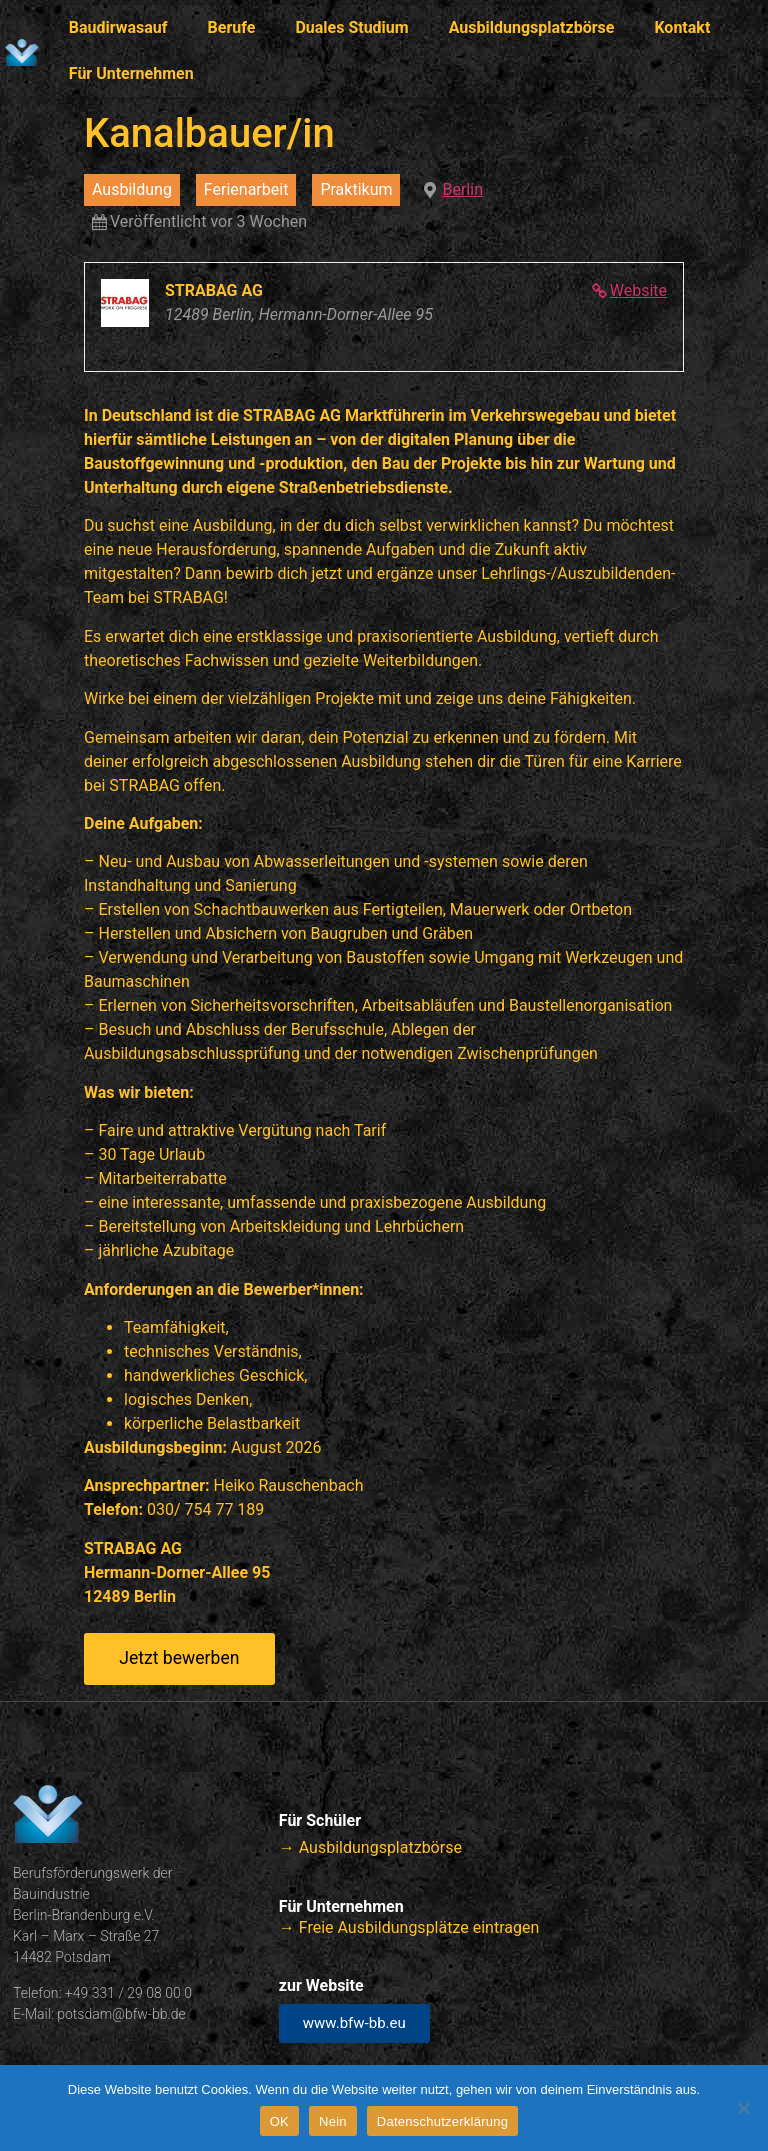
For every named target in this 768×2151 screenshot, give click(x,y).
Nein (333, 2121)
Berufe (232, 27)
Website (638, 290)
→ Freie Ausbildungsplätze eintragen (409, 1927)
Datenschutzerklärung (442, 2121)
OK (279, 2121)
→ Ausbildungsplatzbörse (370, 1847)
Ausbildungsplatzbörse (532, 27)
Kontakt (682, 27)
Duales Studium (351, 27)
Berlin (462, 189)
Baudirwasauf (118, 27)
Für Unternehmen (131, 73)
